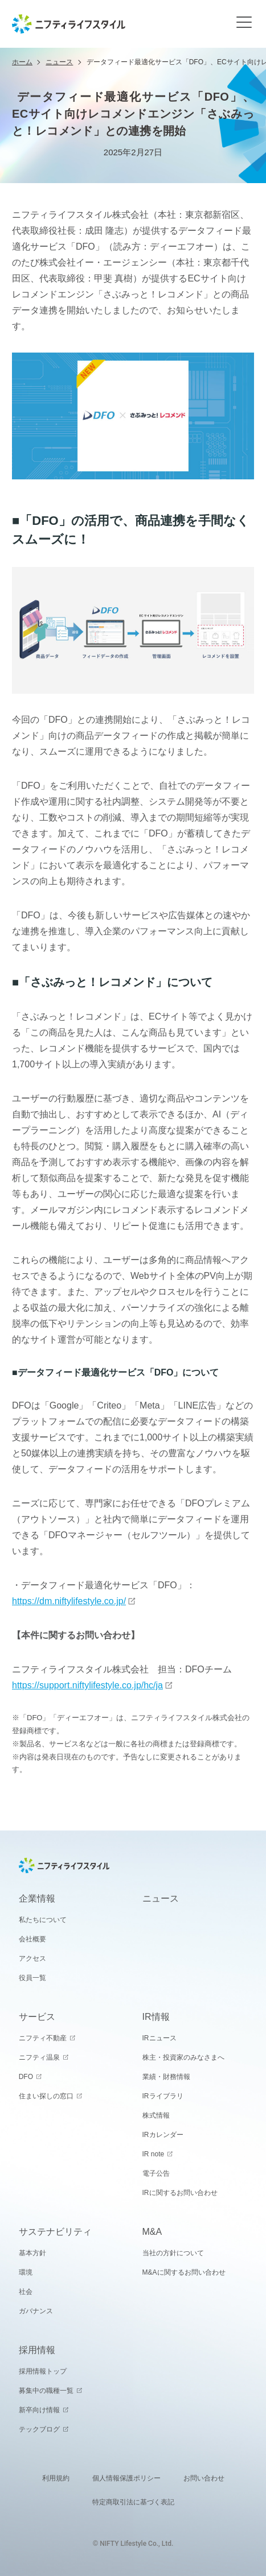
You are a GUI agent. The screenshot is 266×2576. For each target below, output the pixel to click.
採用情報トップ (43, 2371)
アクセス (32, 1958)
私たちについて (43, 1920)
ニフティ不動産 (43, 2038)
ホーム (22, 62)
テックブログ (39, 2429)
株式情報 (156, 2115)
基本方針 (32, 2253)
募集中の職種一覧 (46, 2391)
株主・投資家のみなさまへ (183, 2057)
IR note (153, 2154)
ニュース (59, 62)
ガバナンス (36, 2311)
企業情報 (37, 1898)
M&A (152, 2232)
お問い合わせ (203, 2478)
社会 (25, 2292)
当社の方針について (173, 2253)
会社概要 (32, 1939)
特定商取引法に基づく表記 (133, 2502)
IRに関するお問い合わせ (180, 2193)
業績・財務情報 (166, 2077)
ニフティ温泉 (39, 2057)
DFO (26, 2077)
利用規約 (55, 2478)
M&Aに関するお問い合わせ (184, 2272)
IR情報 (156, 2017)
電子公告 (156, 2173)
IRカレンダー (162, 2135)
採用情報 (37, 2350)
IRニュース (159, 2038)
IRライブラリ (162, 2096)
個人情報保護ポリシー (126, 2478)
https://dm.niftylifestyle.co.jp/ (69, 1601)
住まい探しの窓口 (46, 2096)
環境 (25, 2272)
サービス (37, 2017)
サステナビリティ (55, 2232)
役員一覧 (32, 1978)
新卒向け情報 (39, 2410)
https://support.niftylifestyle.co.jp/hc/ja (87, 1685)
